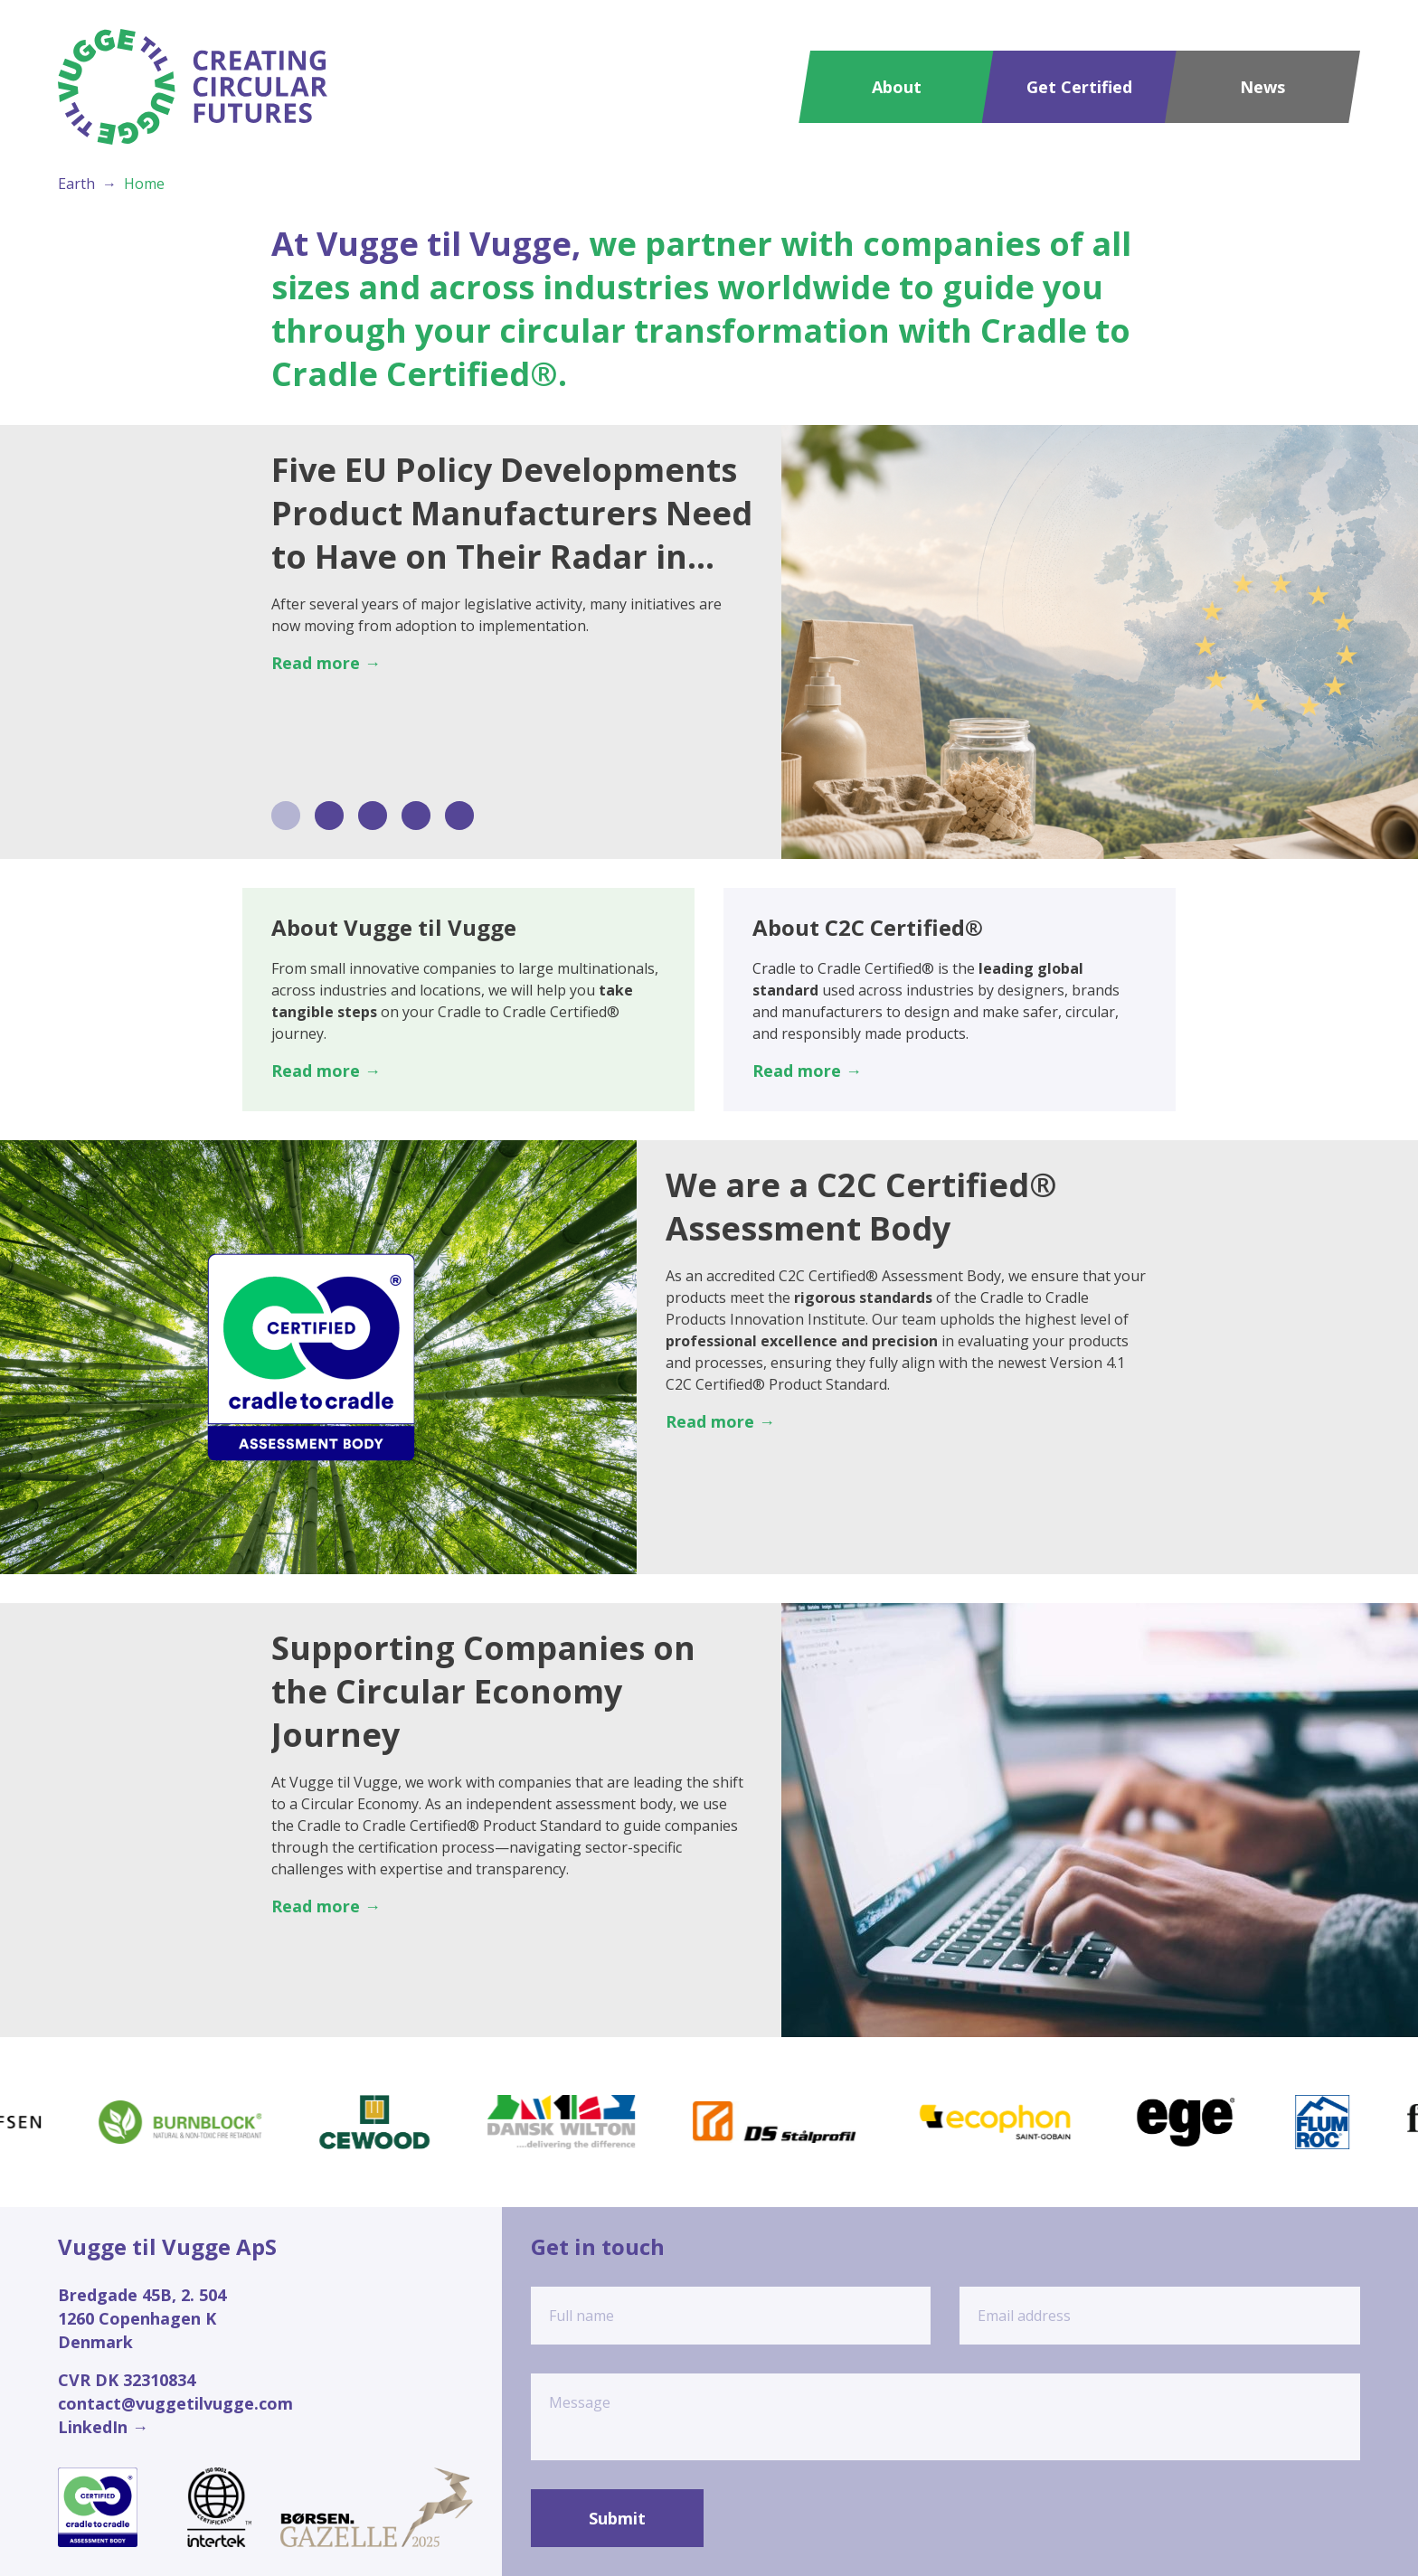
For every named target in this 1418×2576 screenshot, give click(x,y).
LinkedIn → (103, 2427)
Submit (617, 2518)
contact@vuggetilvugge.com (175, 2403)
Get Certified (1079, 87)
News (1262, 87)
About (897, 87)
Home (144, 183)
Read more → (326, 663)
